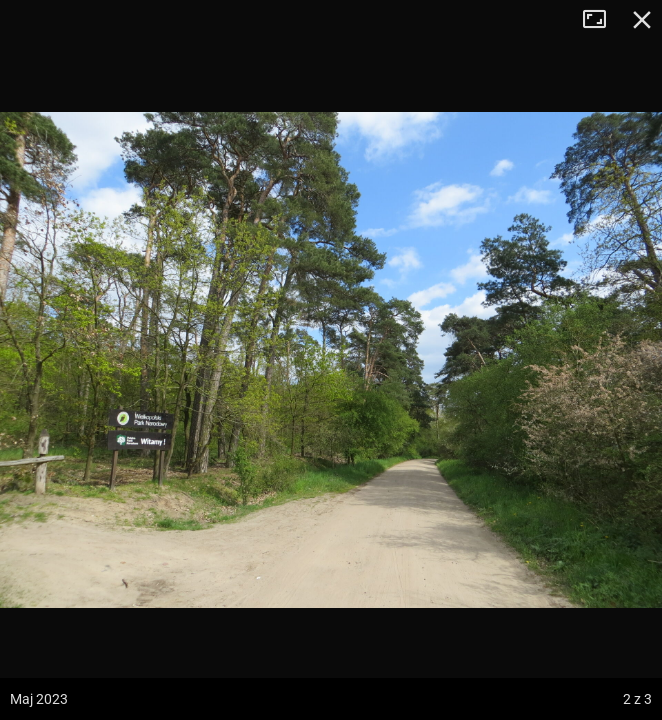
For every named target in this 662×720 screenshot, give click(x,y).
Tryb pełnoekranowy (602, 20)
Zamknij (642, 20)
